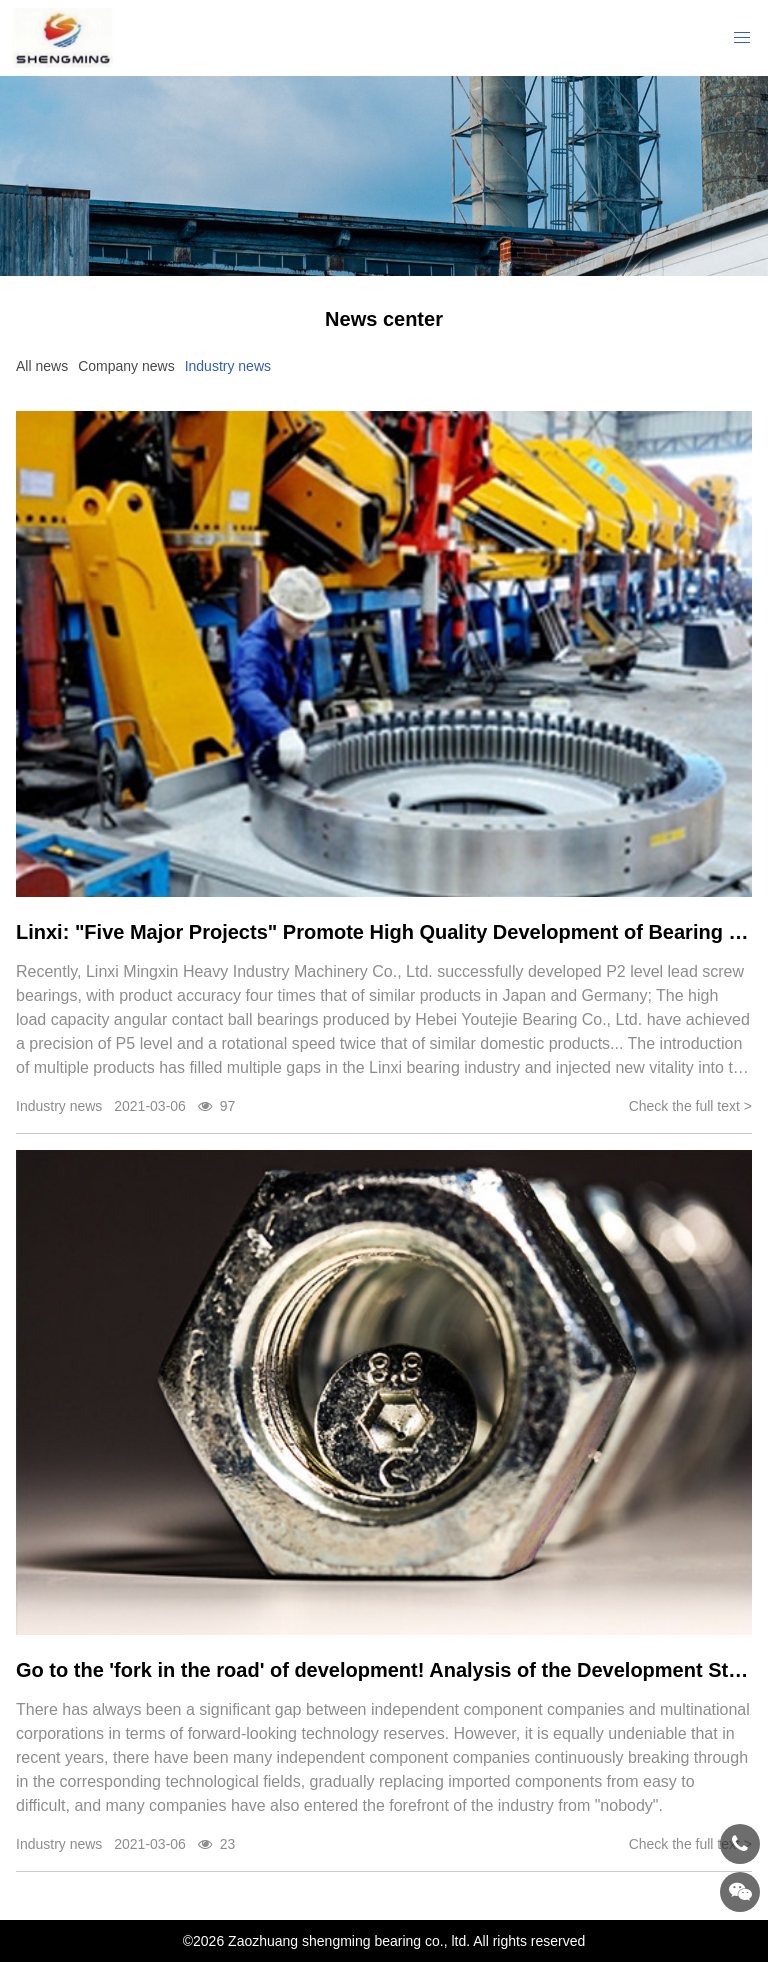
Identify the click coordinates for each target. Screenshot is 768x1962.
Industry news (228, 366)
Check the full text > (690, 1106)
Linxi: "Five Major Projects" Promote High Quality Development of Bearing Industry (384, 932)
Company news (126, 366)
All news (42, 366)
